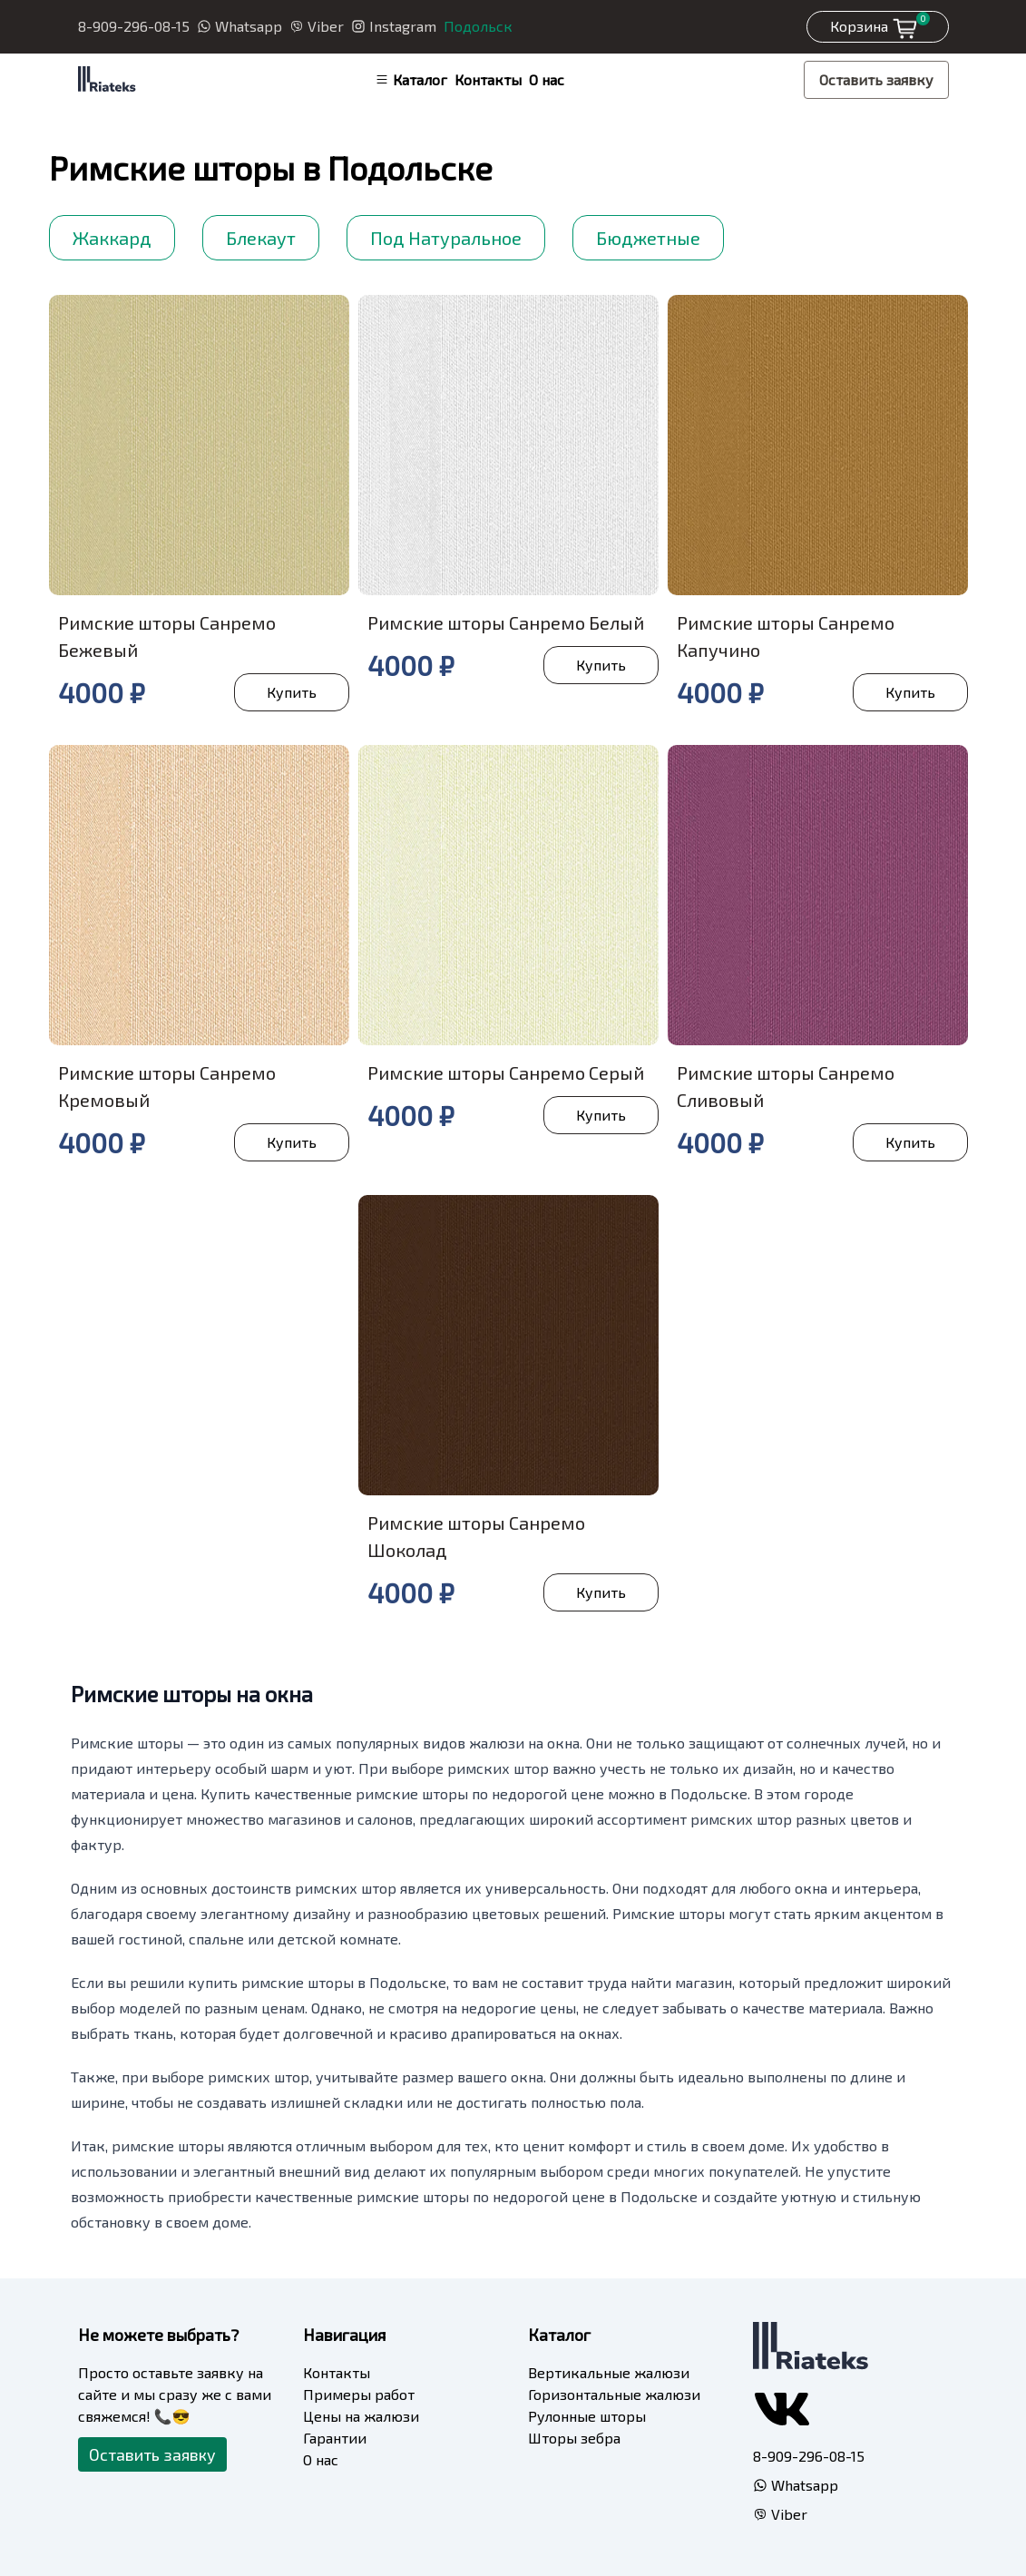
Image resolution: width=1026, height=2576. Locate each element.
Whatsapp (239, 25)
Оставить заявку (876, 79)
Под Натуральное (446, 238)
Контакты (488, 79)
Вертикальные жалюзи (608, 2372)
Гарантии (334, 2437)
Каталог (411, 79)
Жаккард (112, 238)
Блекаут (261, 238)
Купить (292, 691)
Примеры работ (359, 2394)
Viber (316, 25)
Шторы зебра (574, 2437)
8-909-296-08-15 (134, 25)
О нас (546, 79)
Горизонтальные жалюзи (614, 2394)
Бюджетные (648, 238)
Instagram (393, 25)
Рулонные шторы (587, 2415)
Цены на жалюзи (361, 2415)
